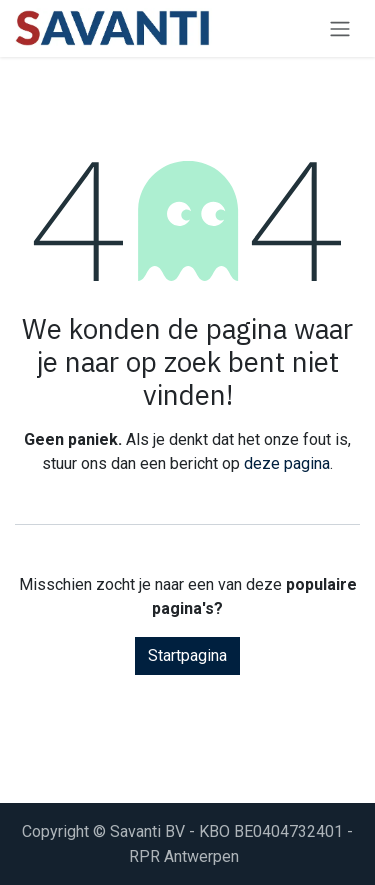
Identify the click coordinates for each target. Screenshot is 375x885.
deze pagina (287, 463)
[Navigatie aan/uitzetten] (340, 28)
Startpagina (187, 655)
